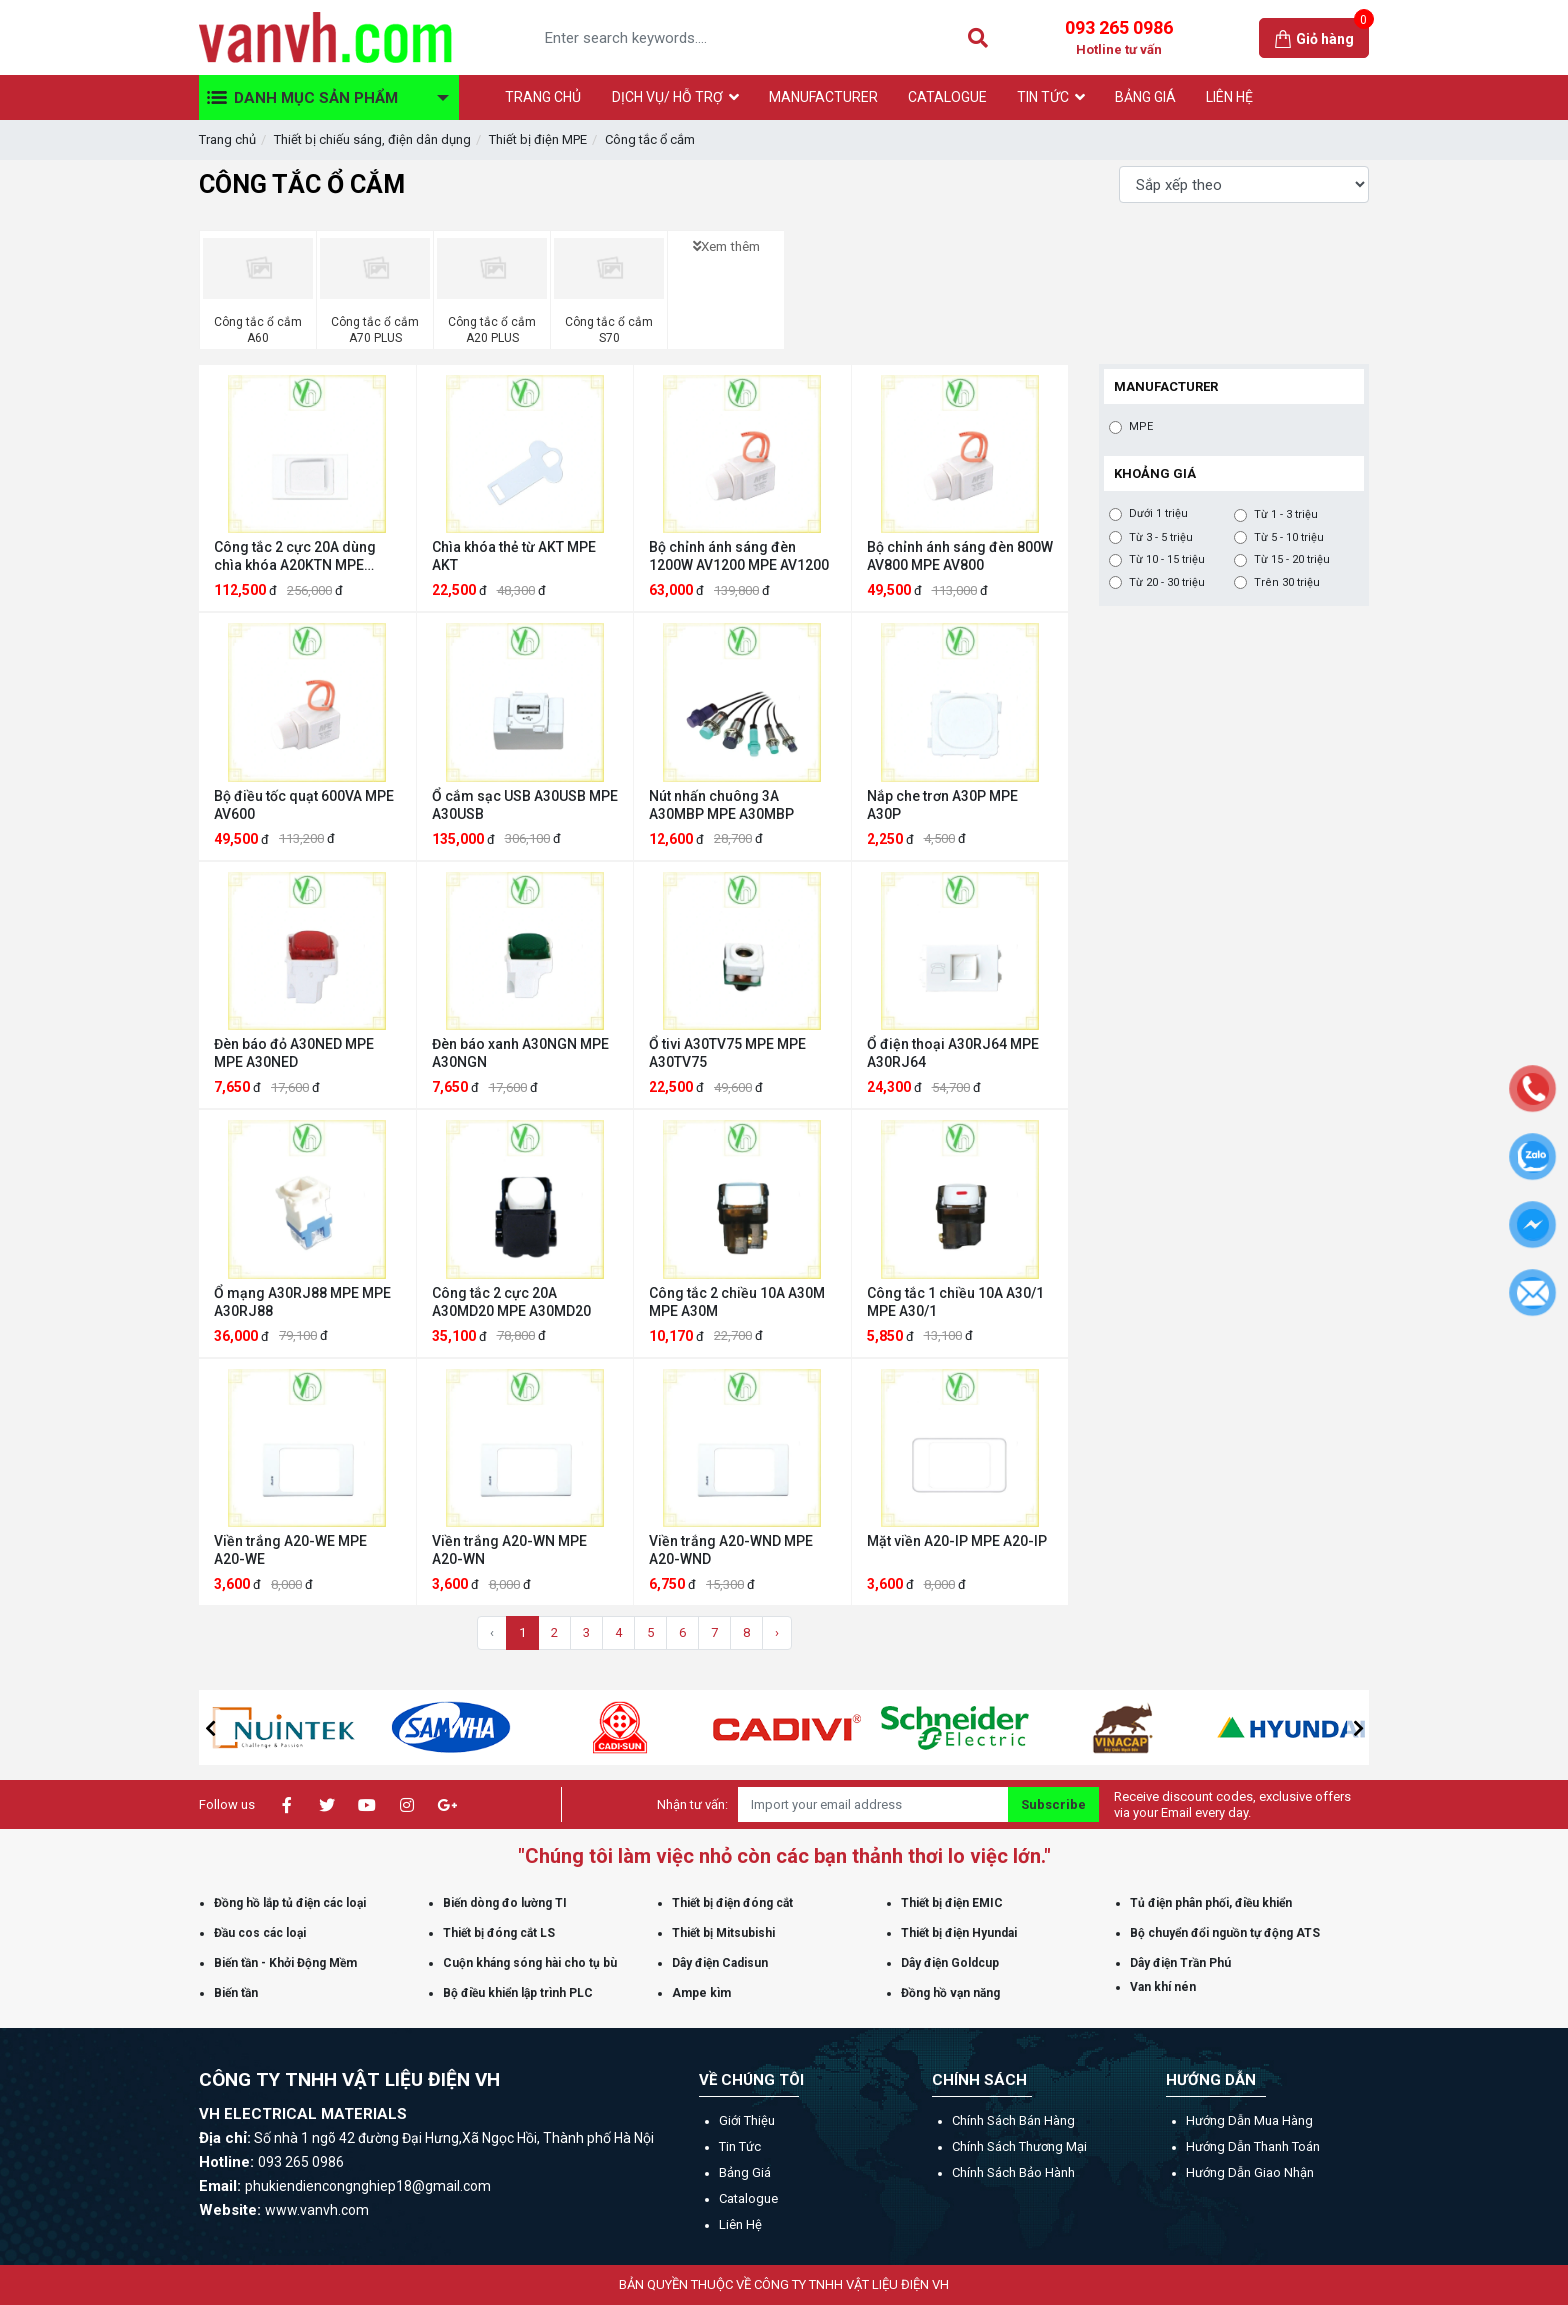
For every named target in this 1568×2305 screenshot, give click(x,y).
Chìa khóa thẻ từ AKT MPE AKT (514, 556)
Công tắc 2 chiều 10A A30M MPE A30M (737, 1302)
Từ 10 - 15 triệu (1167, 560)
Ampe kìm (701, 1993)
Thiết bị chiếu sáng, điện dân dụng (372, 139)
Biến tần (236, 1993)
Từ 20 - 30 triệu (1167, 583)
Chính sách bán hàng (1013, 2120)
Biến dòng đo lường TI (505, 1903)
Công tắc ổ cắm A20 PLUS (492, 330)
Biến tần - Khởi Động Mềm (285, 1963)
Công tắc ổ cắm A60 (258, 330)
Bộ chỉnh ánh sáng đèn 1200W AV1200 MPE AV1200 (739, 556)
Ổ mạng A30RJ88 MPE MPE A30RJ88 (302, 1302)
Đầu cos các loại (260, 1933)
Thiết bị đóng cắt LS (499, 1933)
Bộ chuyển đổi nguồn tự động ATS (1225, 1933)
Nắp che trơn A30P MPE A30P (942, 805)
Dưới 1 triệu (1158, 514)
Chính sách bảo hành (1013, 2172)
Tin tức (740, 2146)
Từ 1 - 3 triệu (1286, 515)
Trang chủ (227, 139)
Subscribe (1053, 1804)
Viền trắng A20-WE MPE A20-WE (290, 1550)
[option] (389, 1727)
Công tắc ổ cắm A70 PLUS (375, 330)
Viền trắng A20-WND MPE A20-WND (731, 1550)
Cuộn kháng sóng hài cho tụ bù (530, 1963)
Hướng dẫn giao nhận (1250, 2172)
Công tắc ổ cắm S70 (609, 330)
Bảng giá (745, 2172)
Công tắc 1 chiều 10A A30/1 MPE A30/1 (955, 1302)
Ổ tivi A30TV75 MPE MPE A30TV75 (727, 1053)
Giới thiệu (747, 2120)
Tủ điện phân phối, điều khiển (1211, 1903)
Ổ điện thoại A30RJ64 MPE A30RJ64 (953, 1053)
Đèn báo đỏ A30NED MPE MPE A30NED (294, 1053)
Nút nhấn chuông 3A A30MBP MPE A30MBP (721, 805)
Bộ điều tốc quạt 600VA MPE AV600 (304, 805)
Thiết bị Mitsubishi (723, 1933)
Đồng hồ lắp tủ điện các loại (290, 1903)
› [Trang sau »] (777, 1632)
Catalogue (748, 2198)
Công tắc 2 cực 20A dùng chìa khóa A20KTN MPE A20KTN (295, 556)
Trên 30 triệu (1287, 583)
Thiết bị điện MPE (538, 139)
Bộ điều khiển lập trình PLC (518, 1993)
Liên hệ (740, 2224)
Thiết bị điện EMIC (952, 1903)
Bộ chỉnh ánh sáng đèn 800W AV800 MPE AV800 (960, 556)
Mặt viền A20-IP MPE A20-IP (957, 1541)
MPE (1141, 427)
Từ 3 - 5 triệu (1161, 538)
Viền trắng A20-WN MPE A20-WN (509, 1550)
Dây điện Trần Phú (1180, 1963)
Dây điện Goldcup (950, 1963)
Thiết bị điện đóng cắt (732, 1903)
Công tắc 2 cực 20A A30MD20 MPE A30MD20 (511, 1302)
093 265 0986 (1119, 38)
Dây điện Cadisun (720, 1963)
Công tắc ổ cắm (650, 139)
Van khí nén (1163, 1987)
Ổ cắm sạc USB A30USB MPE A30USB (525, 805)
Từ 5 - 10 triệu (1289, 538)
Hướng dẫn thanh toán (1253, 2146)
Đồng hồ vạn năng (950, 1993)
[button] (210, 1728)
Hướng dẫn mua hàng (1249, 2120)
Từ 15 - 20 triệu (1292, 560)
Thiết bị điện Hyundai (959, 1933)
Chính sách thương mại (1019, 2146)
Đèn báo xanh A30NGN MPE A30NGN (520, 1053)
